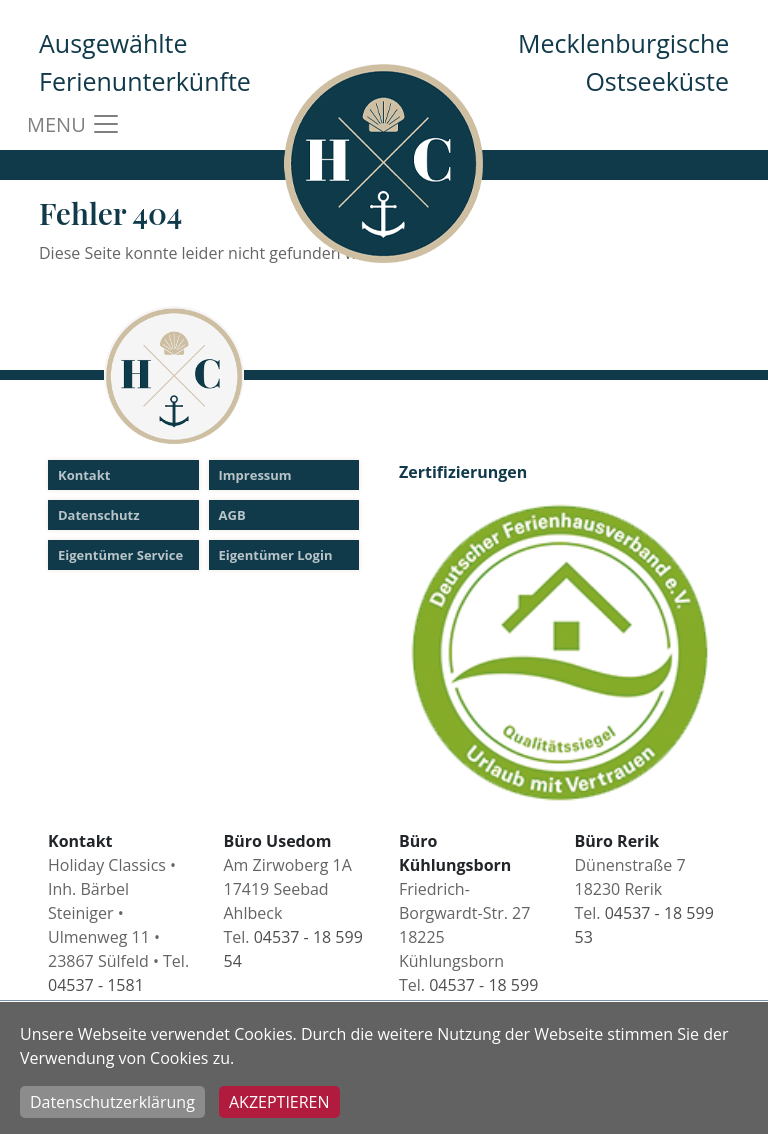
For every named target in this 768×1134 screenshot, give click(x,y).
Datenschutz (99, 515)
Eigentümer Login (276, 555)
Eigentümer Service (120, 555)
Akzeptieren (279, 1102)
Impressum (255, 475)
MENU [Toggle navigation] (74, 124)
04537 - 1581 (96, 985)
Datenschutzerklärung (112, 1102)
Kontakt (84, 475)
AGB (232, 515)
